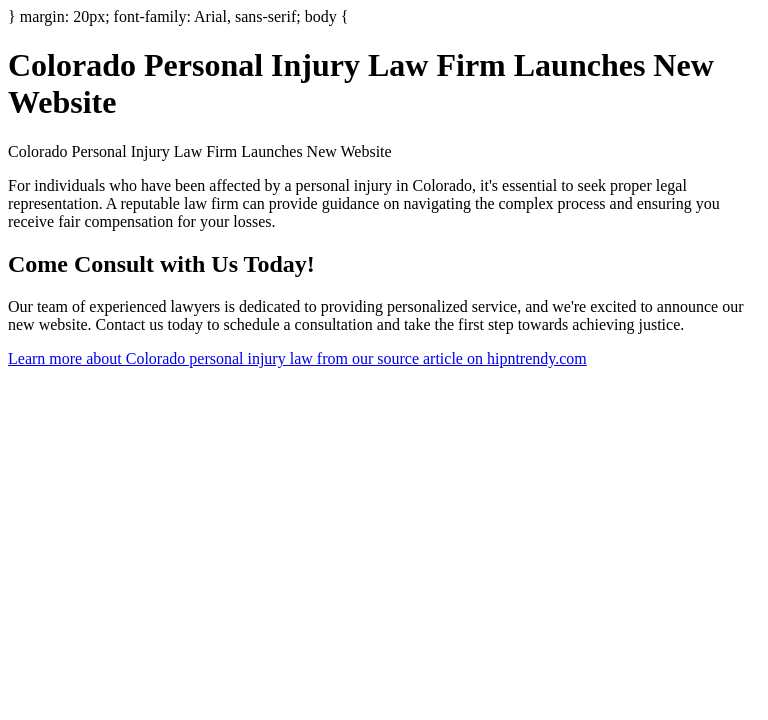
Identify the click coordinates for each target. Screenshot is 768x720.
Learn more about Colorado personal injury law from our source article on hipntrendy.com (297, 358)
